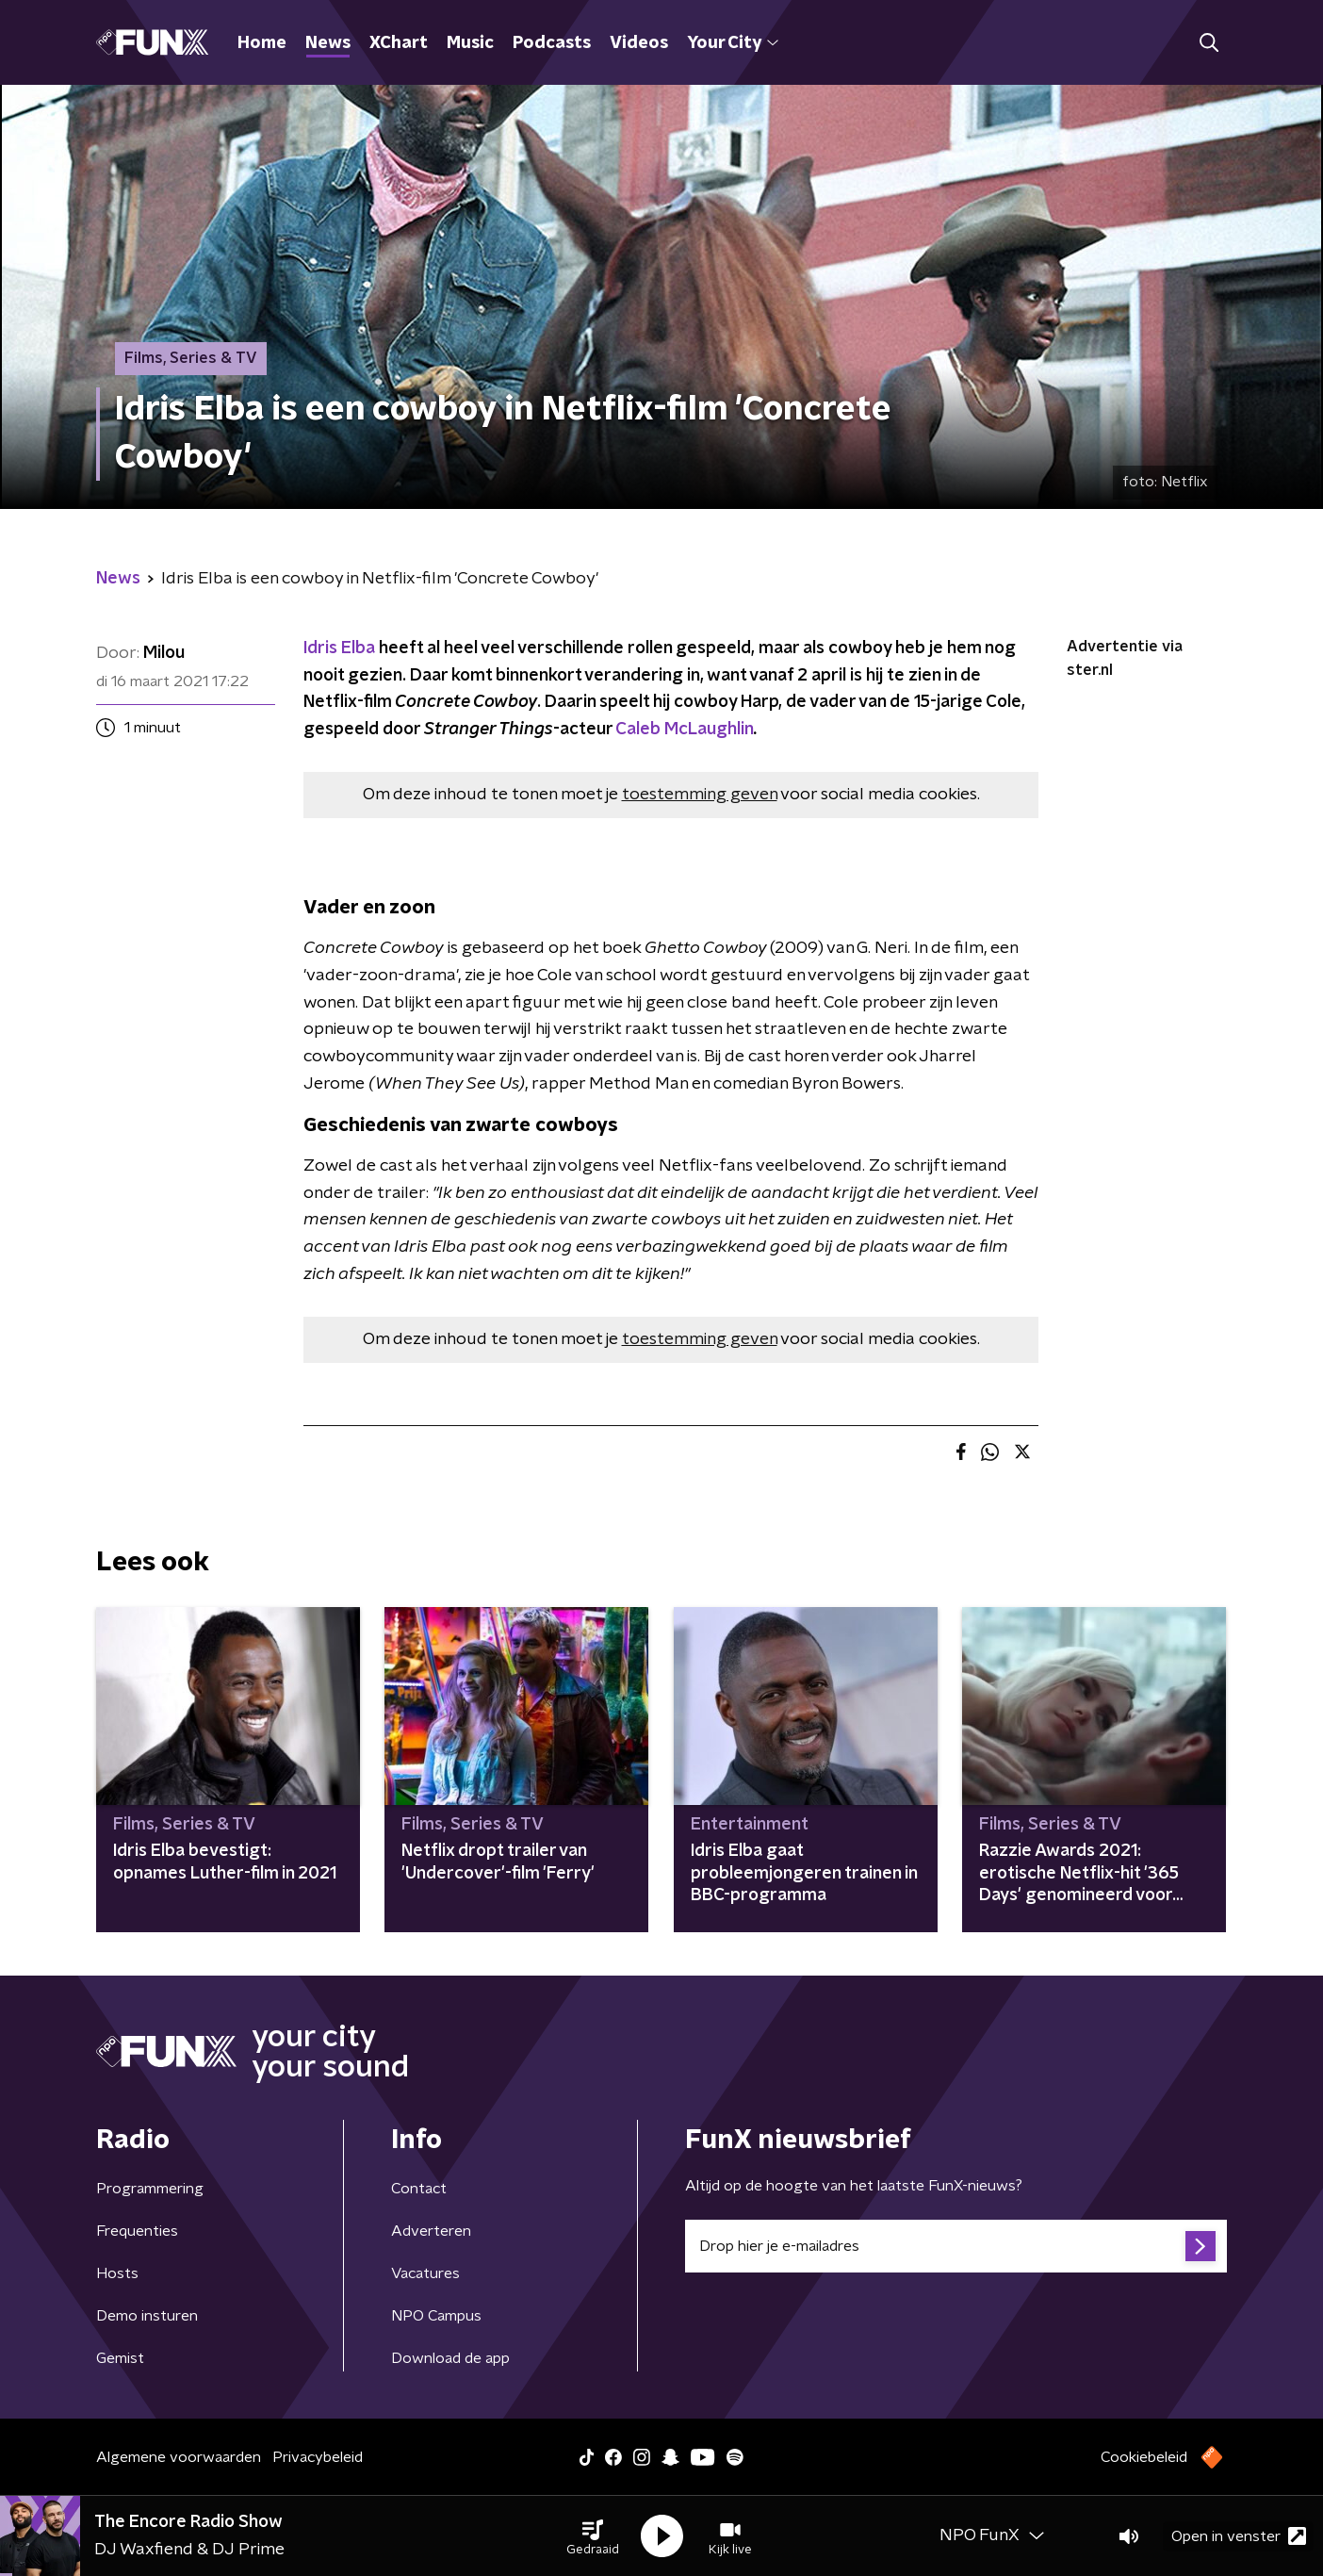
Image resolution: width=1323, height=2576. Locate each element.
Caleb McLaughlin (684, 729)
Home (261, 43)
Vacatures (425, 2273)
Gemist (120, 2358)
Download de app (450, 2358)
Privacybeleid (317, 2457)
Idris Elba (339, 648)
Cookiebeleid (1144, 2457)
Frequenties (137, 2231)
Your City (732, 43)
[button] (593, 2536)
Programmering (150, 2188)
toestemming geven (699, 794)
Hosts (117, 2273)
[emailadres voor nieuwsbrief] (956, 2246)
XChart (398, 43)
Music (470, 43)
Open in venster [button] (1238, 2536)
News (328, 43)
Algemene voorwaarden (178, 2457)
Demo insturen (147, 2315)
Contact (419, 2188)
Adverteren (431, 2231)
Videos (639, 43)
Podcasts (552, 43)
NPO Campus (436, 2315)
